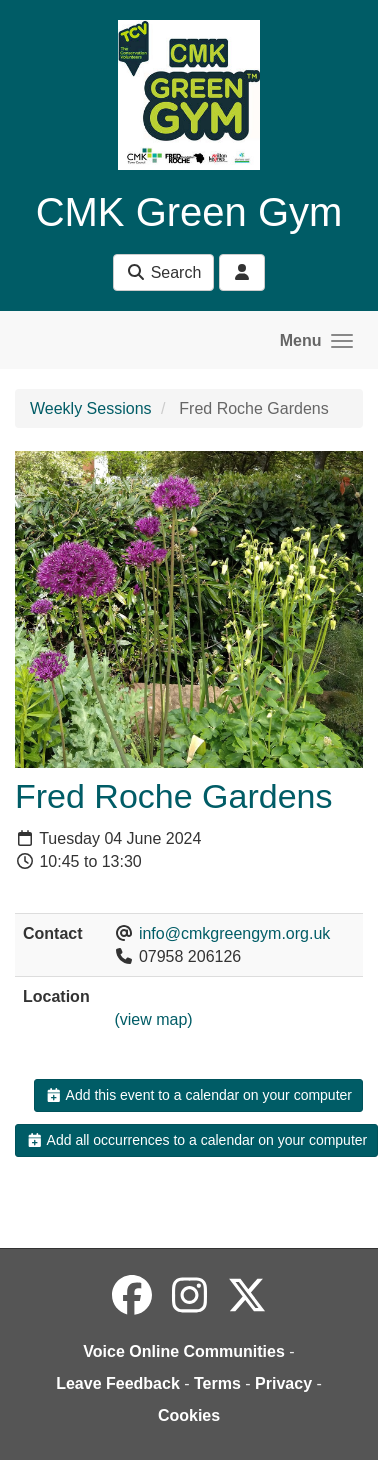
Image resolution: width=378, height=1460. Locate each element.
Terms (217, 1383)
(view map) (153, 1019)
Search (163, 272)
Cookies (189, 1415)
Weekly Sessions (91, 408)
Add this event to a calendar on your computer (198, 1095)
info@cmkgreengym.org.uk (234, 933)
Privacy (283, 1383)
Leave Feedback (118, 1383)
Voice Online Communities (184, 1351)
